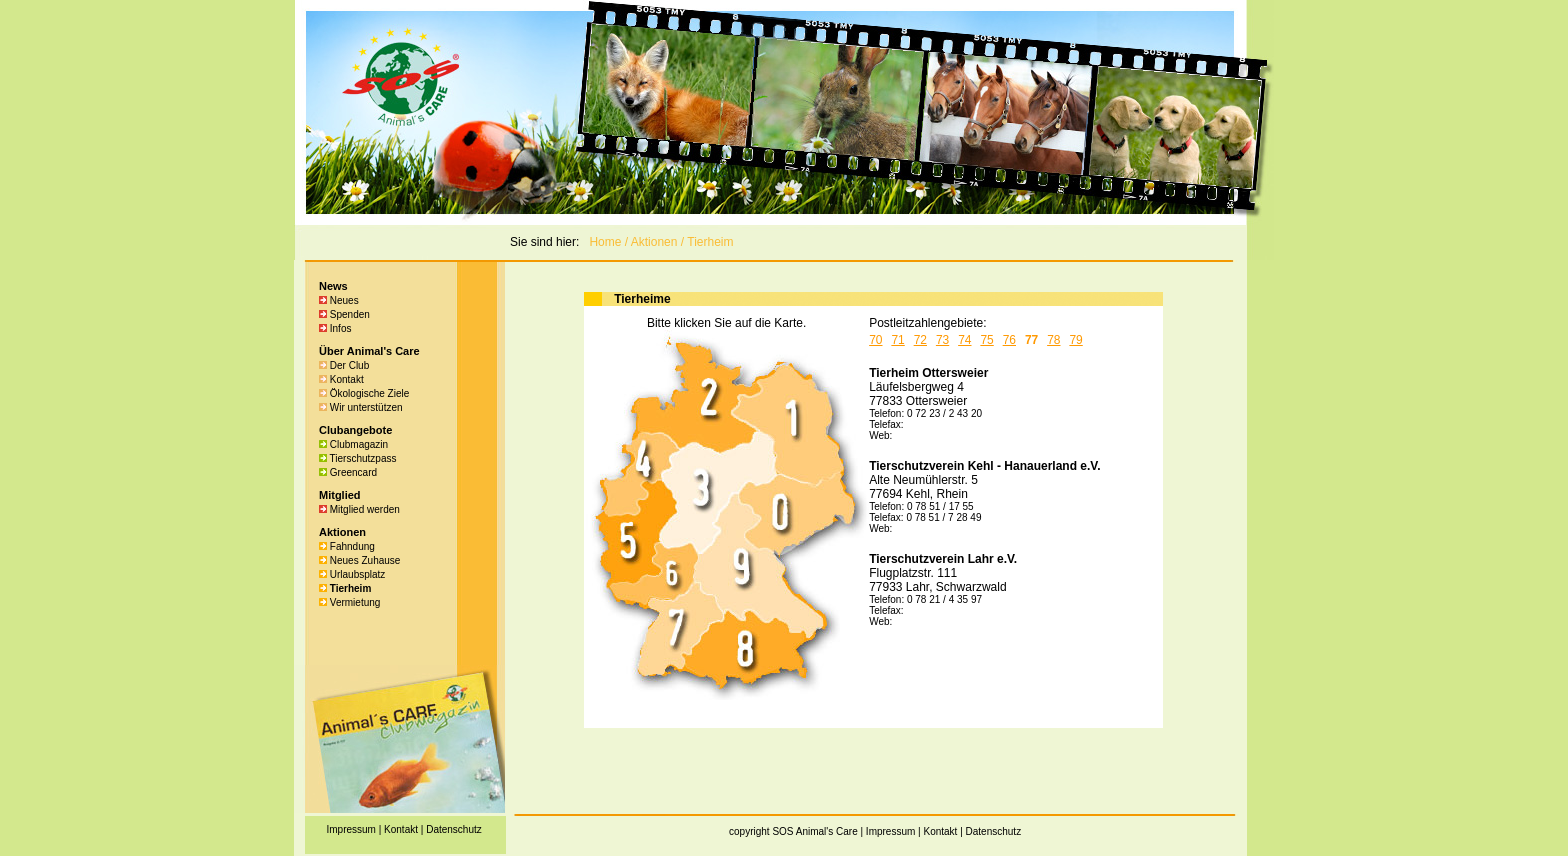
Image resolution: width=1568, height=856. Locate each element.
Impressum (890, 831)
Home (605, 242)
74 (964, 340)
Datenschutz (994, 831)
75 (986, 340)
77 (1031, 340)
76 (1009, 340)
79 (1075, 340)
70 (875, 340)
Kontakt (940, 831)
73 (942, 340)
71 (897, 340)
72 (920, 340)
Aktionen (654, 242)
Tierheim (710, 242)
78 (1053, 340)
